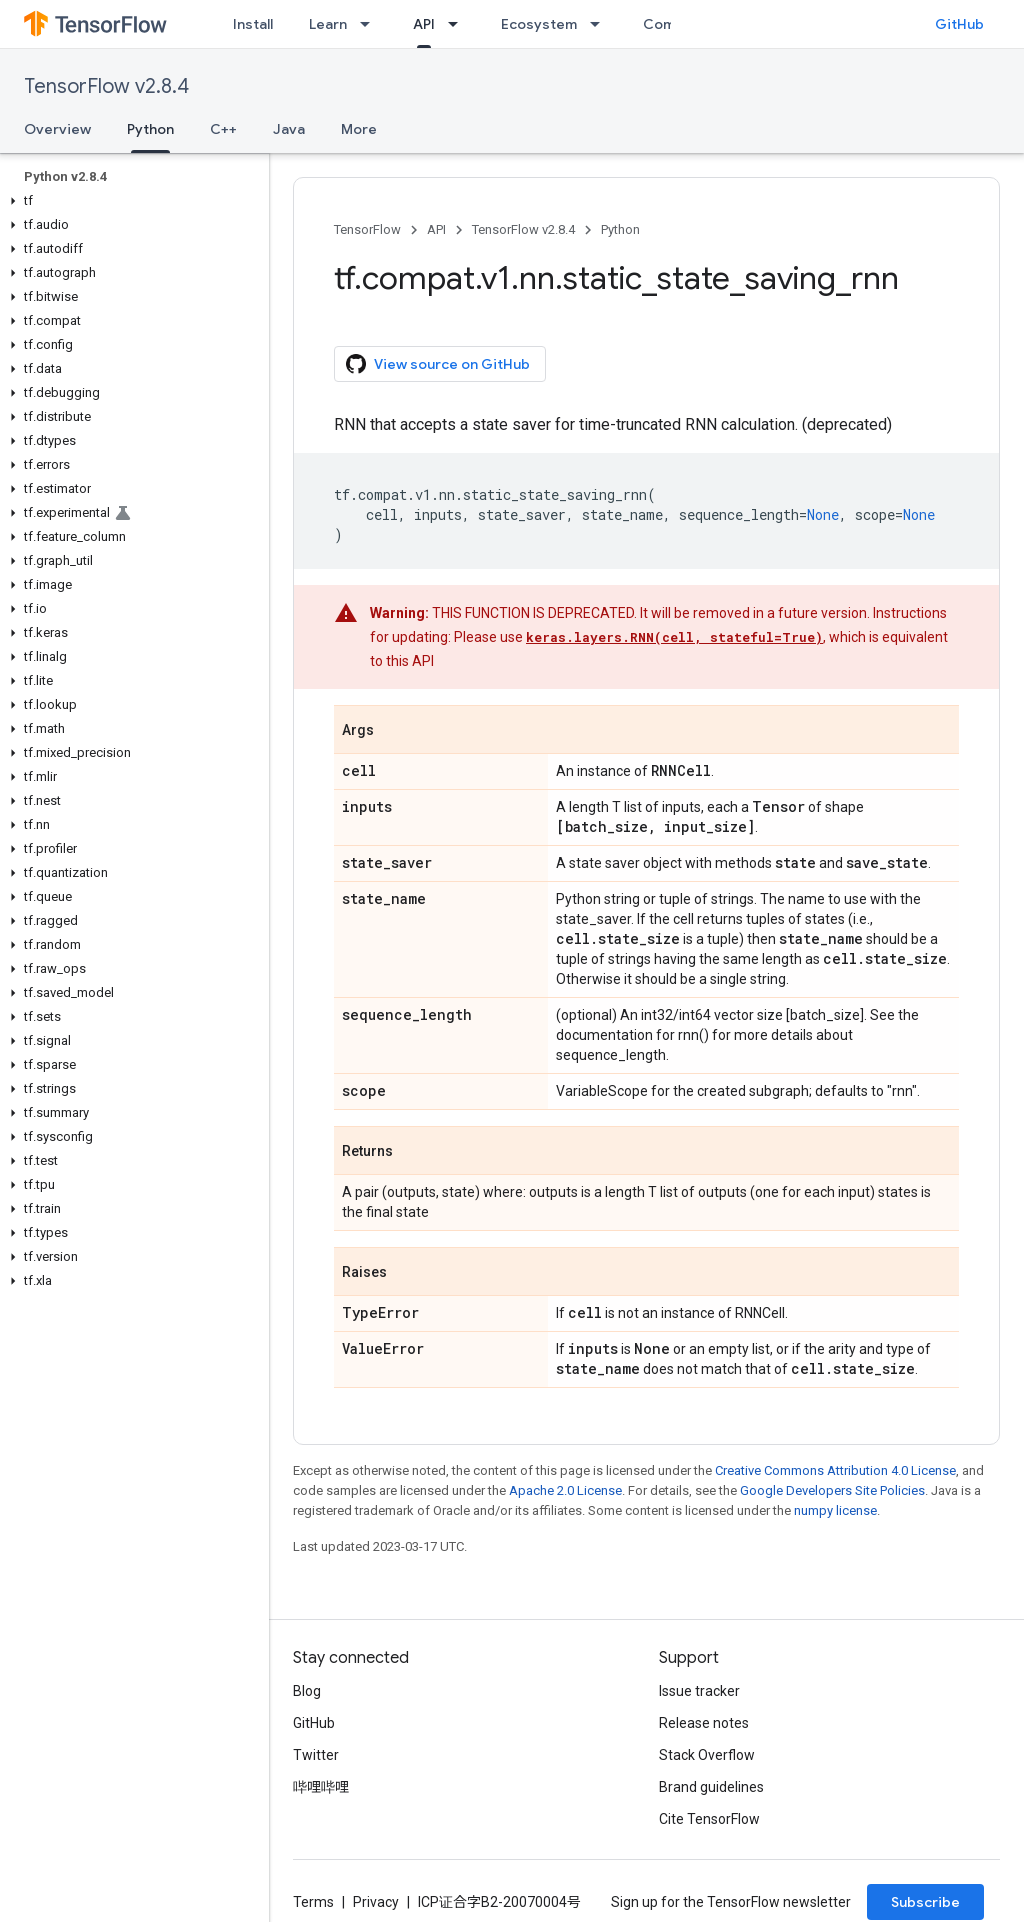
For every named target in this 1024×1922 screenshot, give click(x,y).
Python (620, 229)
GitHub (959, 24)
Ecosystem (539, 24)
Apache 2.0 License (565, 1490)
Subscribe (925, 1902)
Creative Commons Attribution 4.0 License (835, 1470)
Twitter (316, 1755)
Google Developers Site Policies (832, 1490)
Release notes (704, 1723)
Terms (313, 1902)
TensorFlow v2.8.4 (106, 86)
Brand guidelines (711, 1787)
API (436, 229)
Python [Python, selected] (150, 129)
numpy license (835, 1510)
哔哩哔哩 (321, 1787)
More (359, 129)
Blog (307, 1691)
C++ (223, 129)
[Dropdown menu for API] (459, 24)
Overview (57, 129)
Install (253, 24)
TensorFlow (367, 229)
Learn (328, 24)
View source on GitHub (438, 364)
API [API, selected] (424, 24)
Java (289, 129)
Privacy (376, 1902)
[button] (130, 201)
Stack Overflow (707, 1755)
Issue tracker (699, 1691)
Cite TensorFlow (709, 1819)
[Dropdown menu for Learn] (371, 24)
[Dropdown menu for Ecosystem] (601, 24)
